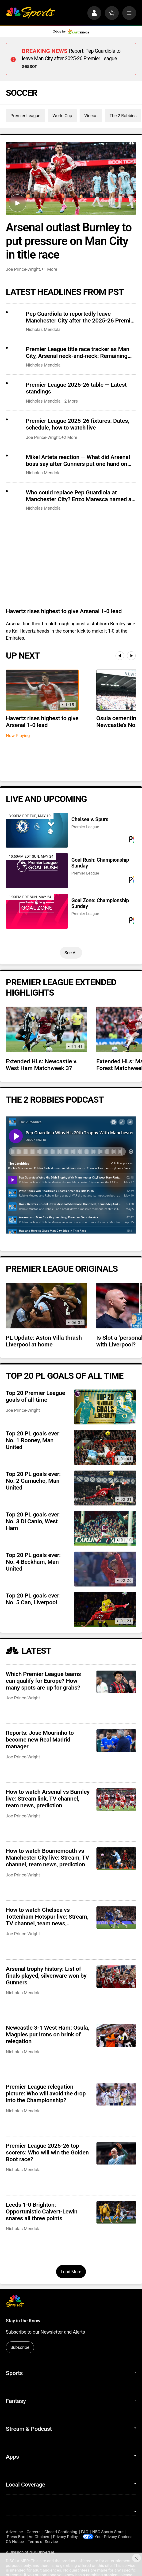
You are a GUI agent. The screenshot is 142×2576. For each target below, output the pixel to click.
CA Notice (15, 2541)
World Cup (62, 115)
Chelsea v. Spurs (89, 819)
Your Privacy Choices (113, 2536)
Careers (34, 2531)
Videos (90, 115)
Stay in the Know (23, 2321)
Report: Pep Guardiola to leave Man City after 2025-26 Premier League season (71, 58)
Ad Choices (39, 2536)
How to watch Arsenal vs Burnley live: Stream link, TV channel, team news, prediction (48, 1798)
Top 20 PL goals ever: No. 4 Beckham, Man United (33, 1562)
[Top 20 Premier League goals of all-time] (105, 1407)
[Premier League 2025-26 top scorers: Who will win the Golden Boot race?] (116, 2153)
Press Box (16, 2536)
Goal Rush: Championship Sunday (100, 863)
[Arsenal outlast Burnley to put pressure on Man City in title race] (71, 178)
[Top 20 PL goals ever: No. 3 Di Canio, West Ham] (105, 1528)
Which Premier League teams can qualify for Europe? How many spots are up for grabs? (43, 1681)
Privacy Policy (65, 2536)
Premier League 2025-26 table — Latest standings (76, 388)
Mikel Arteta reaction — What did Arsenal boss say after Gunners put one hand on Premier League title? (78, 460)
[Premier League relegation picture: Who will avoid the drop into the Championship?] (116, 2094)
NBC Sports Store (108, 2531)
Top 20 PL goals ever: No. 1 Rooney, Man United (33, 1440)
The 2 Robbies (122, 115)
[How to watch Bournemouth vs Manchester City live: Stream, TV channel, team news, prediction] (116, 1858)
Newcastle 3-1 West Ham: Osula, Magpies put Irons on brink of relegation (47, 2034)
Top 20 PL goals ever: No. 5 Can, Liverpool (33, 1599)
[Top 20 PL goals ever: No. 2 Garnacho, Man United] (105, 1488)
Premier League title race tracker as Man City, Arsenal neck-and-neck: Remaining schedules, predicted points (77, 352)
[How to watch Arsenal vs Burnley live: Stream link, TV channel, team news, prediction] (116, 1799)
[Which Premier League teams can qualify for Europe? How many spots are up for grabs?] (116, 1682)
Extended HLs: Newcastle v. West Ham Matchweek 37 (42, 1064)
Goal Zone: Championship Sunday (100, 903)
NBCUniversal (41, 2552)
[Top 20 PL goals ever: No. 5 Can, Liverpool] (105, 1609)
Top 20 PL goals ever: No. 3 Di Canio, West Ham (33, 1521)
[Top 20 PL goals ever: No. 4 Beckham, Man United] (105, 1569)
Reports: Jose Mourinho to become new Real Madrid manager (40, 1739)
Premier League (25, 115)
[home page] (30, 13)
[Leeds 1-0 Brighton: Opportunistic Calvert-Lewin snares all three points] (116, 2212)
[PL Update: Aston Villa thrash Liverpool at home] (46, 1305)
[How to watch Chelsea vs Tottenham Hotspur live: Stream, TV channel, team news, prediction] (116, 1917)
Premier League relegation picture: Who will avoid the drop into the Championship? (46, 2093)
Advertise (14, 2531)
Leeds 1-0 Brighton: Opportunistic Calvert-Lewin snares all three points (41, 2211)
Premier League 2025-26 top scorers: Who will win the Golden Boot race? (47, 2152)
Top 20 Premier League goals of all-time (35, 1396)
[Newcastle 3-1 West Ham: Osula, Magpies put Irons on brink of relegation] (116, 2035)
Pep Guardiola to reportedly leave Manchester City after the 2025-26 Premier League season (80, 317)
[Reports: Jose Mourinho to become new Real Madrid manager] (116, 1740)
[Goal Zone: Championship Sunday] (37, 911)
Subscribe (19, 2347)
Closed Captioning (60, 2531)
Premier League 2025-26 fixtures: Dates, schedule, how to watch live (77, 424)
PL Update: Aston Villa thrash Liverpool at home (44, 1341)
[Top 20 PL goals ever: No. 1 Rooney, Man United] (105, 1447)
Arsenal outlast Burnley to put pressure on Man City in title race (69, 241)
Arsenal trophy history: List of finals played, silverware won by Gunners (46, 1975)
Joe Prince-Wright (23, 269)
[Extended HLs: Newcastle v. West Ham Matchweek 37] (46, 1029)
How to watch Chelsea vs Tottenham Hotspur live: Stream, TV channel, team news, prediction (47, 1916)
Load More (71, 2271)
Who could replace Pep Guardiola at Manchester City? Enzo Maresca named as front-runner (80, 496)
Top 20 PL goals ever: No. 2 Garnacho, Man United (33, 1481)
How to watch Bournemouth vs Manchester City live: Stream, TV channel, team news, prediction (47, 1857)
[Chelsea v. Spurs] (37, 830)
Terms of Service (43, 2541)
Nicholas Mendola (43, 329)
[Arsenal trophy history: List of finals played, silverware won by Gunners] (116, 1976)
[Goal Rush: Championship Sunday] (37, 870)
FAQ (84, 2531)
